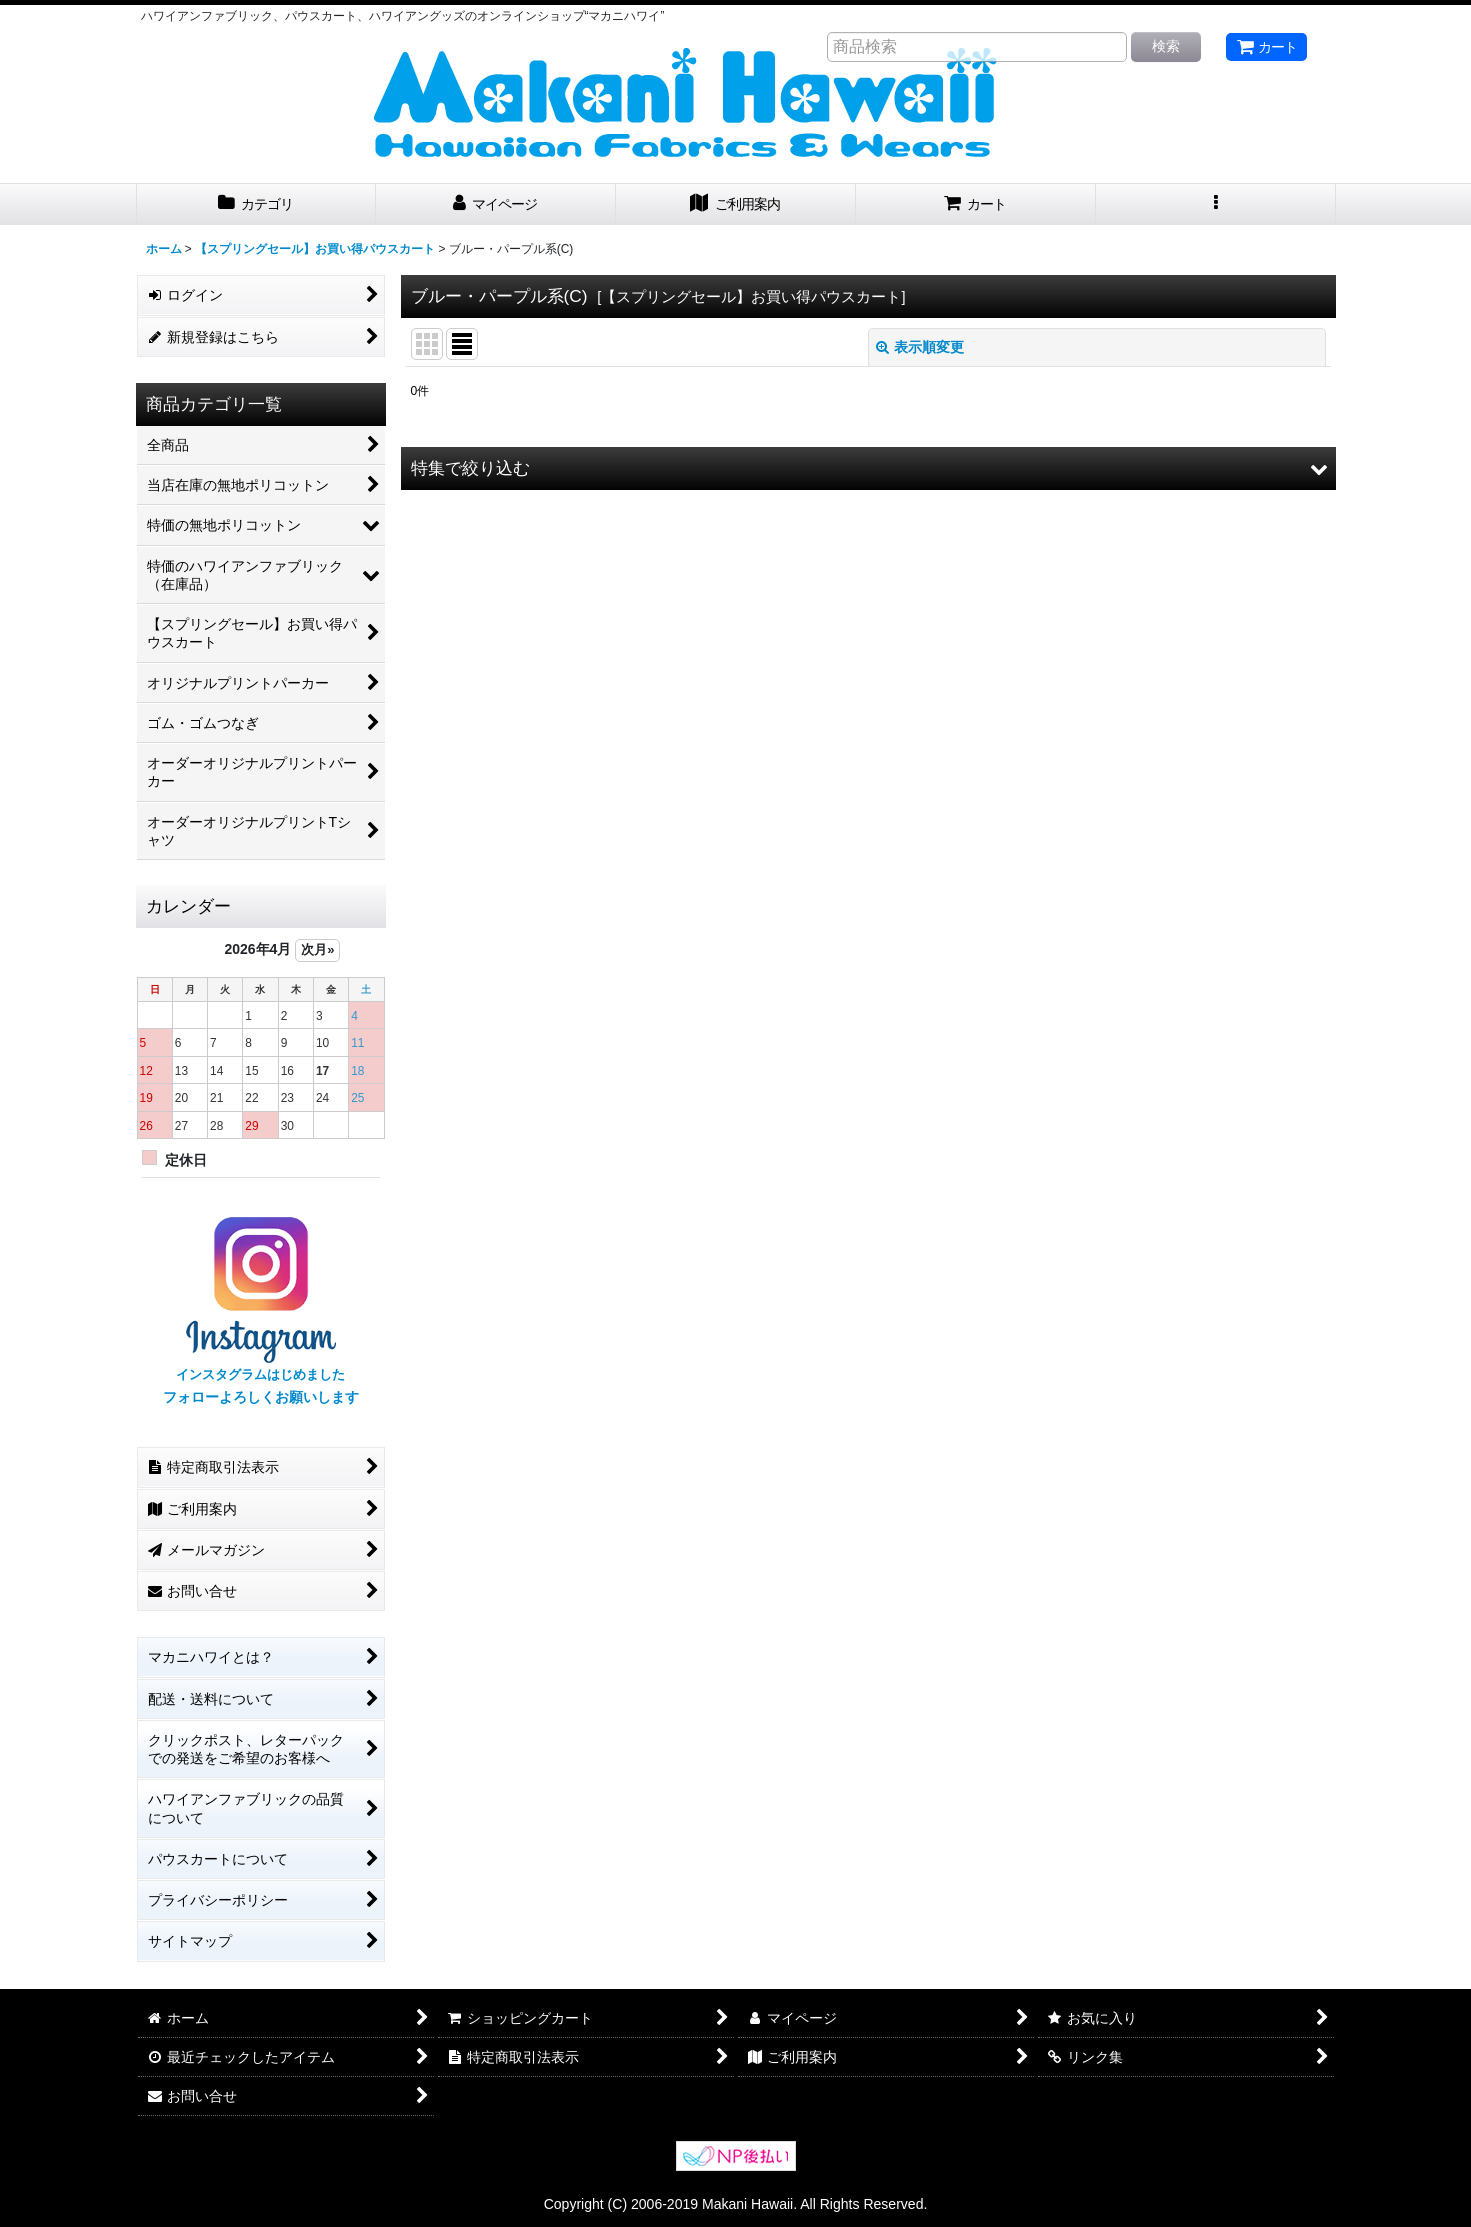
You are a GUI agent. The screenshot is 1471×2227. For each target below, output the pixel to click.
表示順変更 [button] (920, 347)
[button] (1216, 204)
